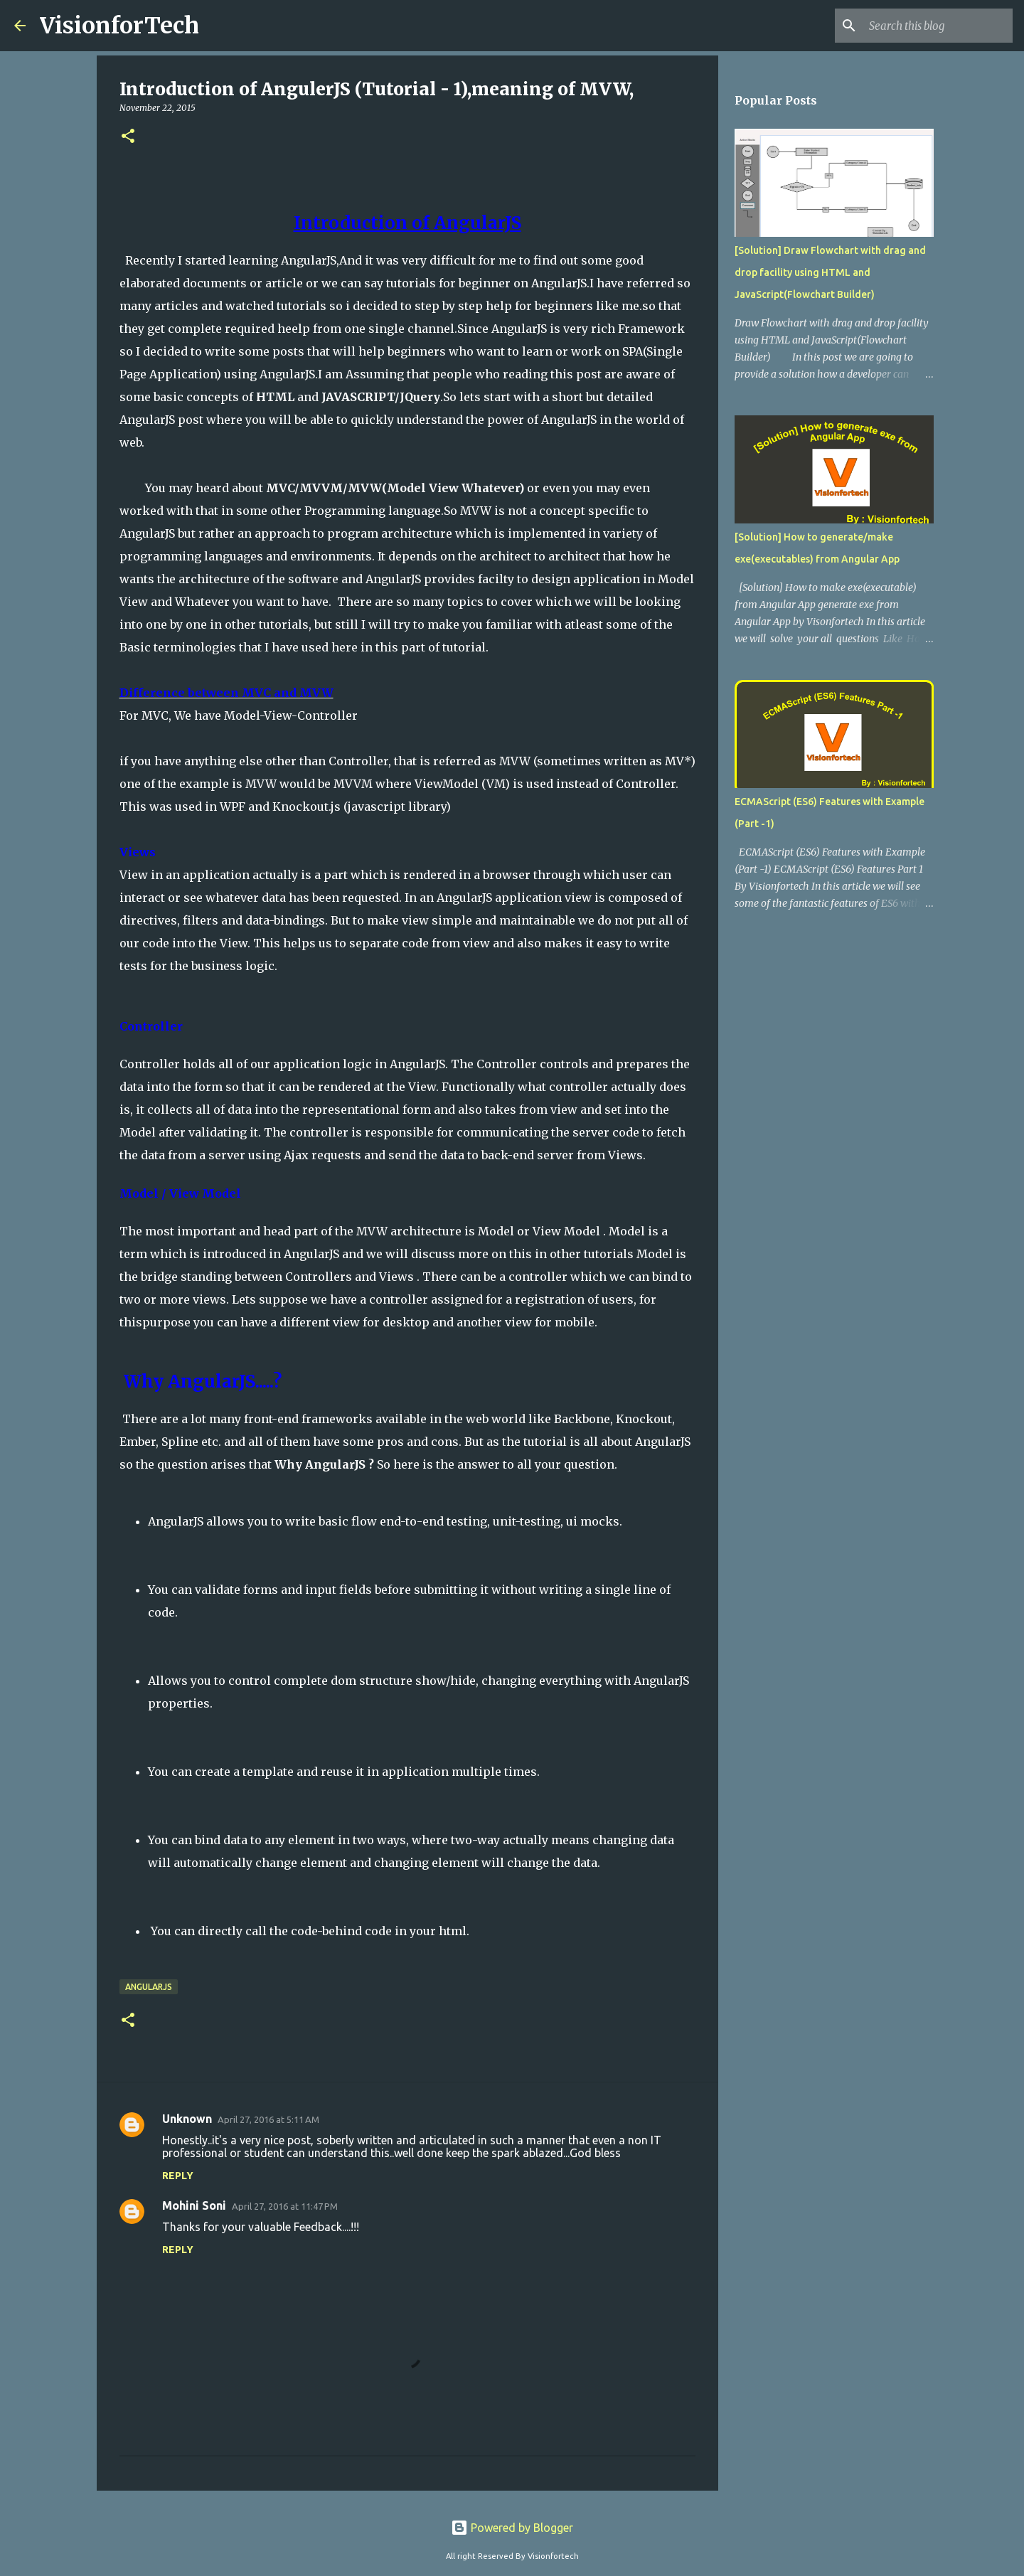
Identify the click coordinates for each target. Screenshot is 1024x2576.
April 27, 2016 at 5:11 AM (268, 2119)
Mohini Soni (194, 2205)
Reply (177, 2175)
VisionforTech (119, 25)
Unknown (187, 2118)
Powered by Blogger (512, 2527)
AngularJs (148, 1986)
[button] (128, 137)
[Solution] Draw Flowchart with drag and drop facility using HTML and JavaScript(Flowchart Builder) (830, 272)
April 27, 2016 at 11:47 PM (285, 2206)
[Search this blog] (938, 26)
